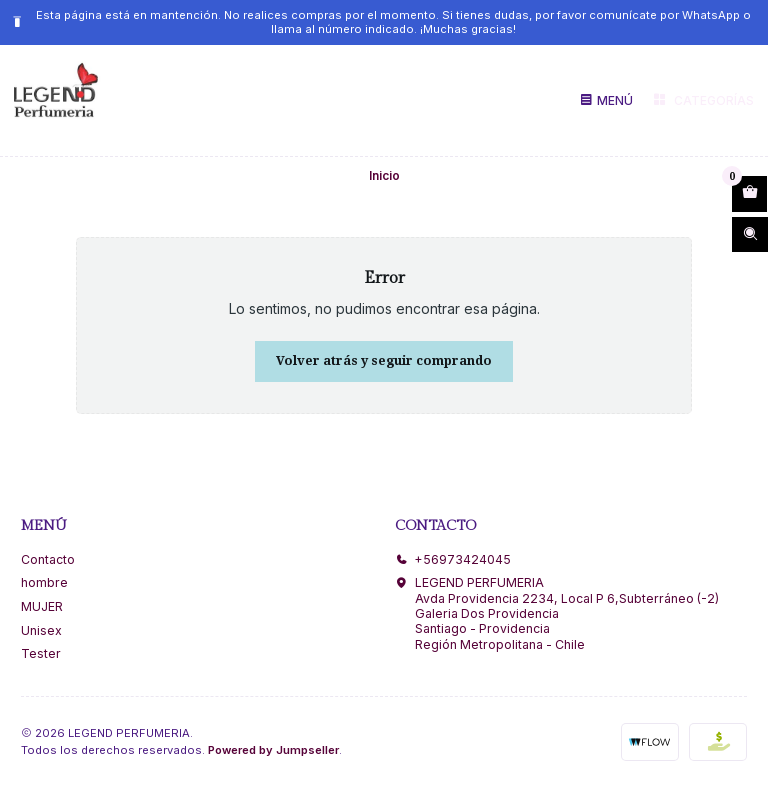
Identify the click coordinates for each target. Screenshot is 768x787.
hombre (44, 582)
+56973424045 (453, 559)
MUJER (42, 606)
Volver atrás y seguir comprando (384, 360)
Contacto (48, 559)
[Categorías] (702, 101)
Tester (41, 653)
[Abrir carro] (749, 194)
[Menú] (606, 100)
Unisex (41, 630)
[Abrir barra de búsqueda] (750, 235)
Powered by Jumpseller (273, 750)
